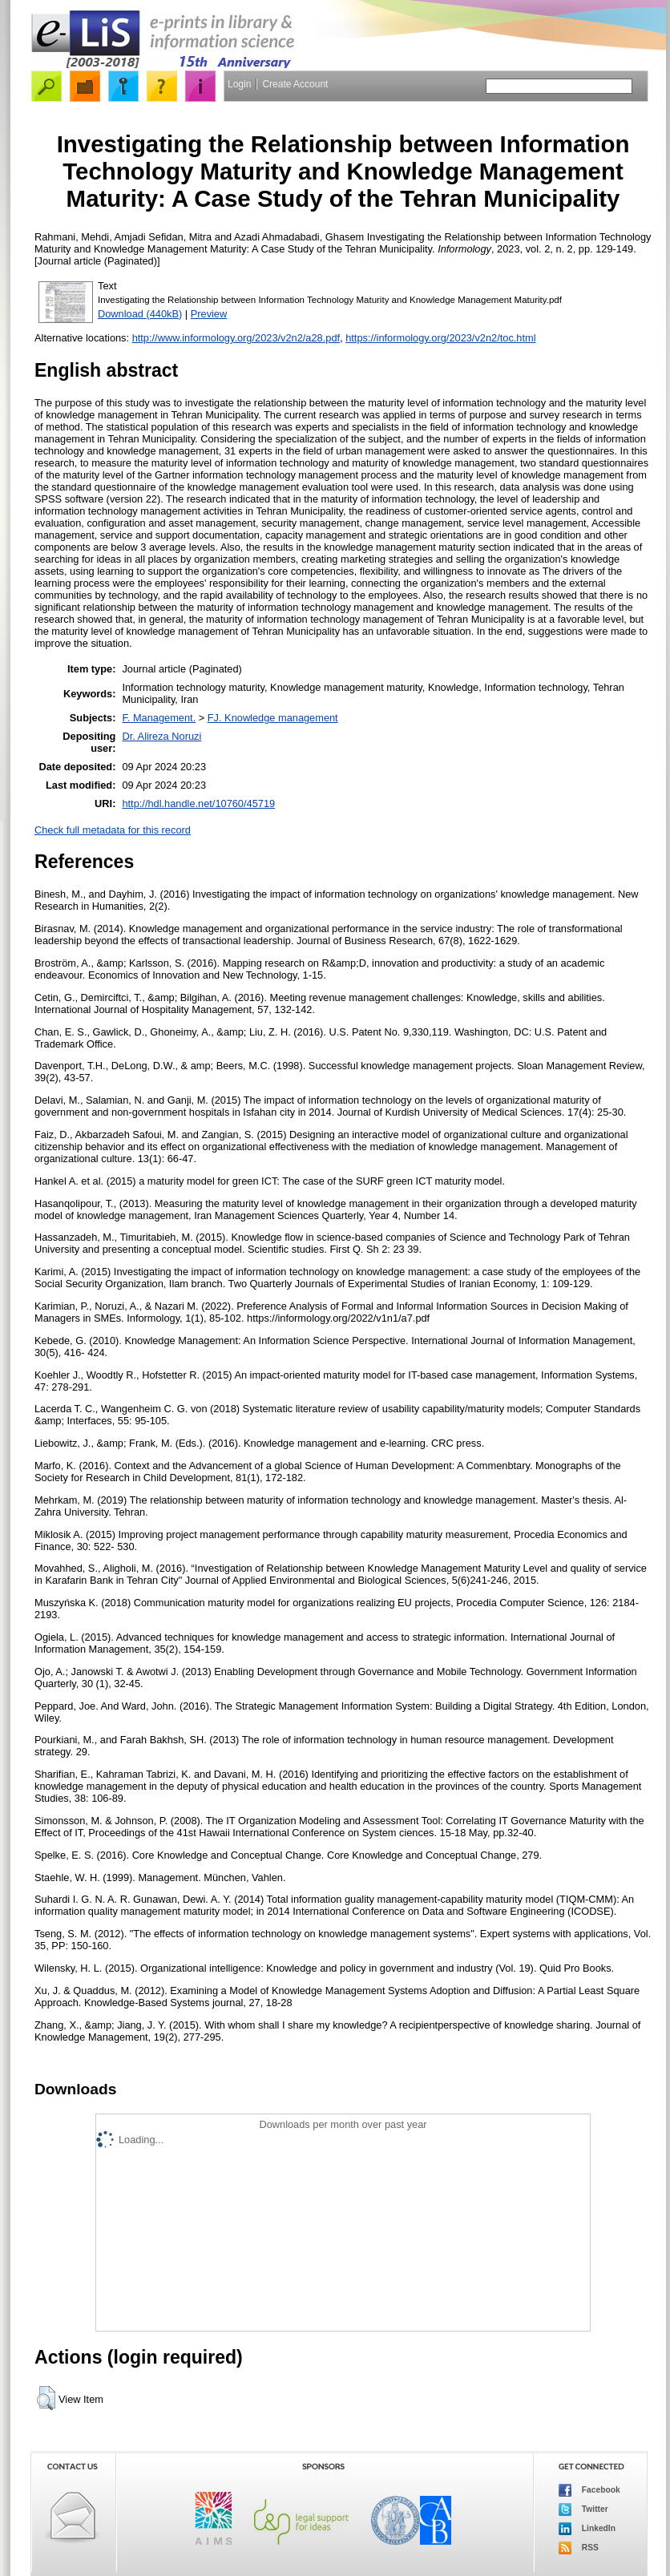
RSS (579, 2548)
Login (239, 84)
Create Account (295, 84)
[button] (46, 2398)
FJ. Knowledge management (273, 718)
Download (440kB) (140, 314)
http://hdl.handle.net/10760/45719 (198, 803)
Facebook (589, 2490)
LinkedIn (587, 2528)
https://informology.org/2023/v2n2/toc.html (440, 338)
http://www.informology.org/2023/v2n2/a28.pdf (236, 338)
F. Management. (159, 718)
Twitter (583, 2509)
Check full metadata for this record (112, 830)
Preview (209, 314)
